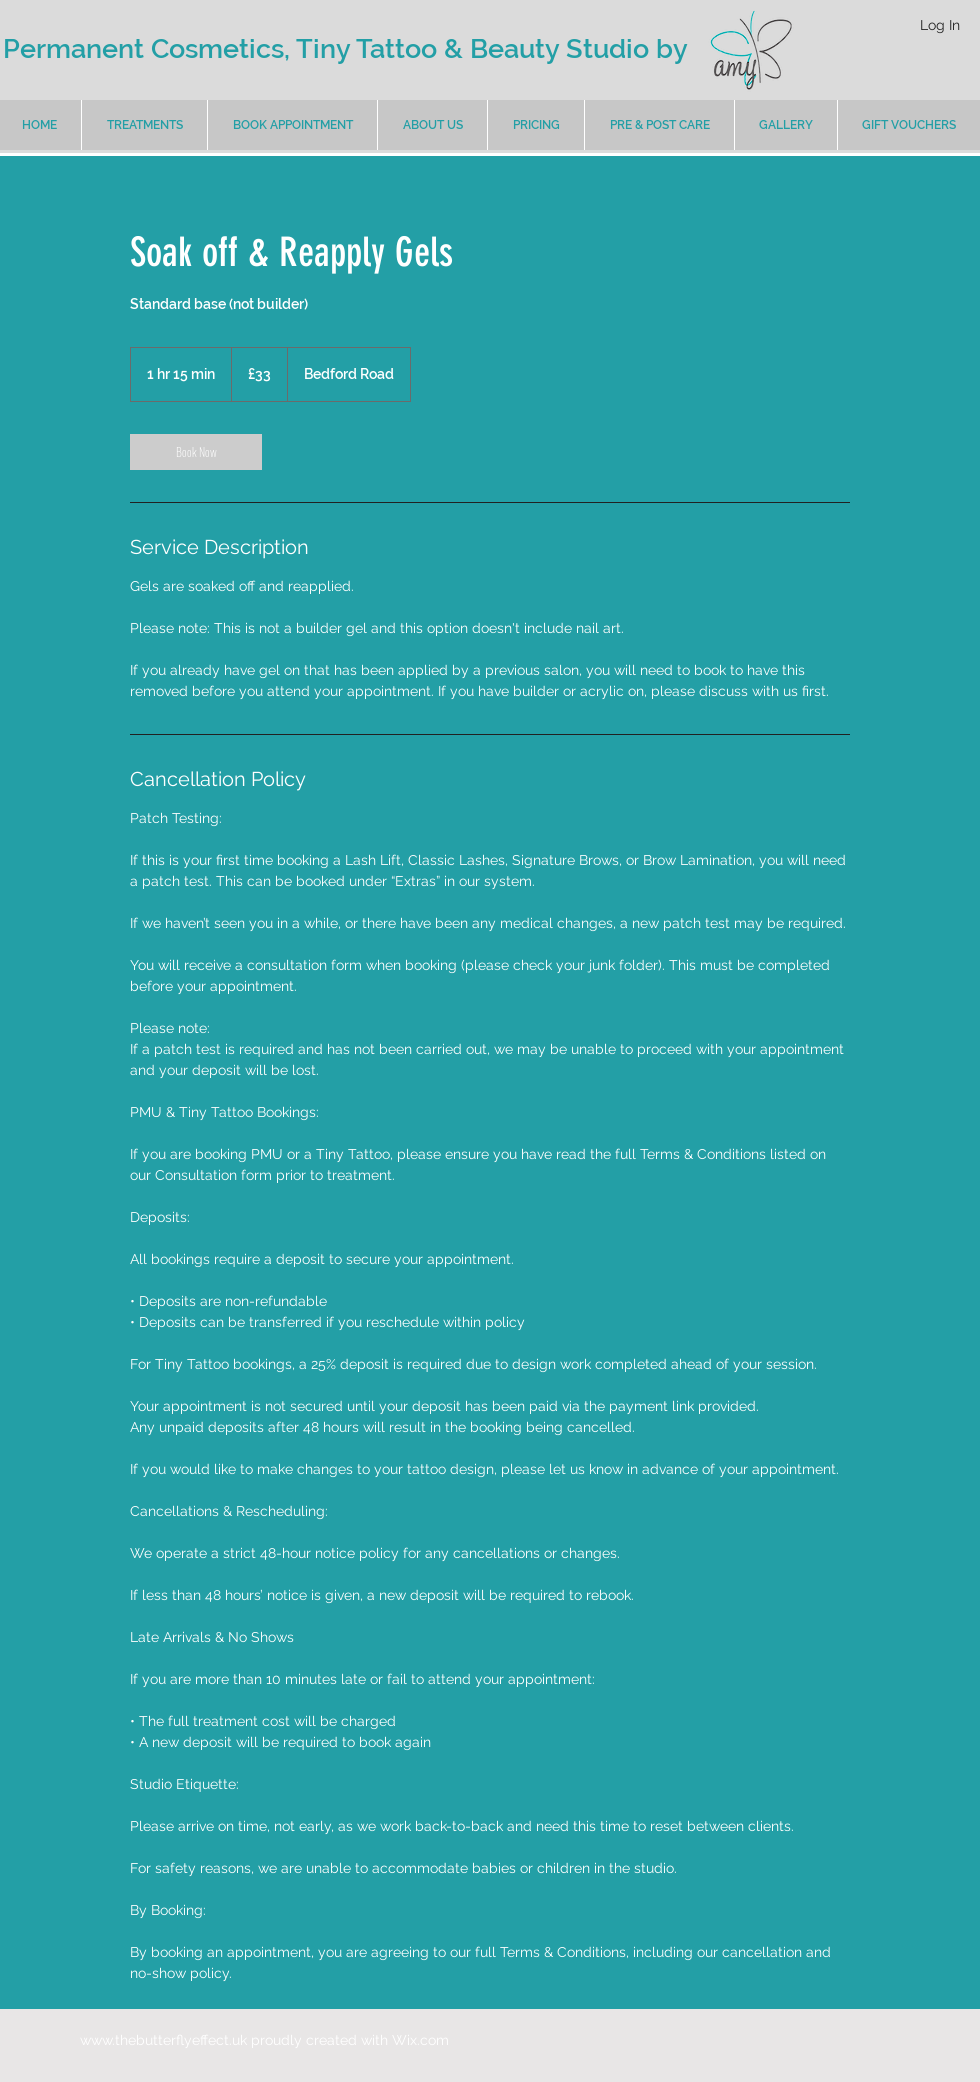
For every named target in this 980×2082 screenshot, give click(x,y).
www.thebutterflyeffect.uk (163, 2040)
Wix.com (420, 2040)
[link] (196, 452)
